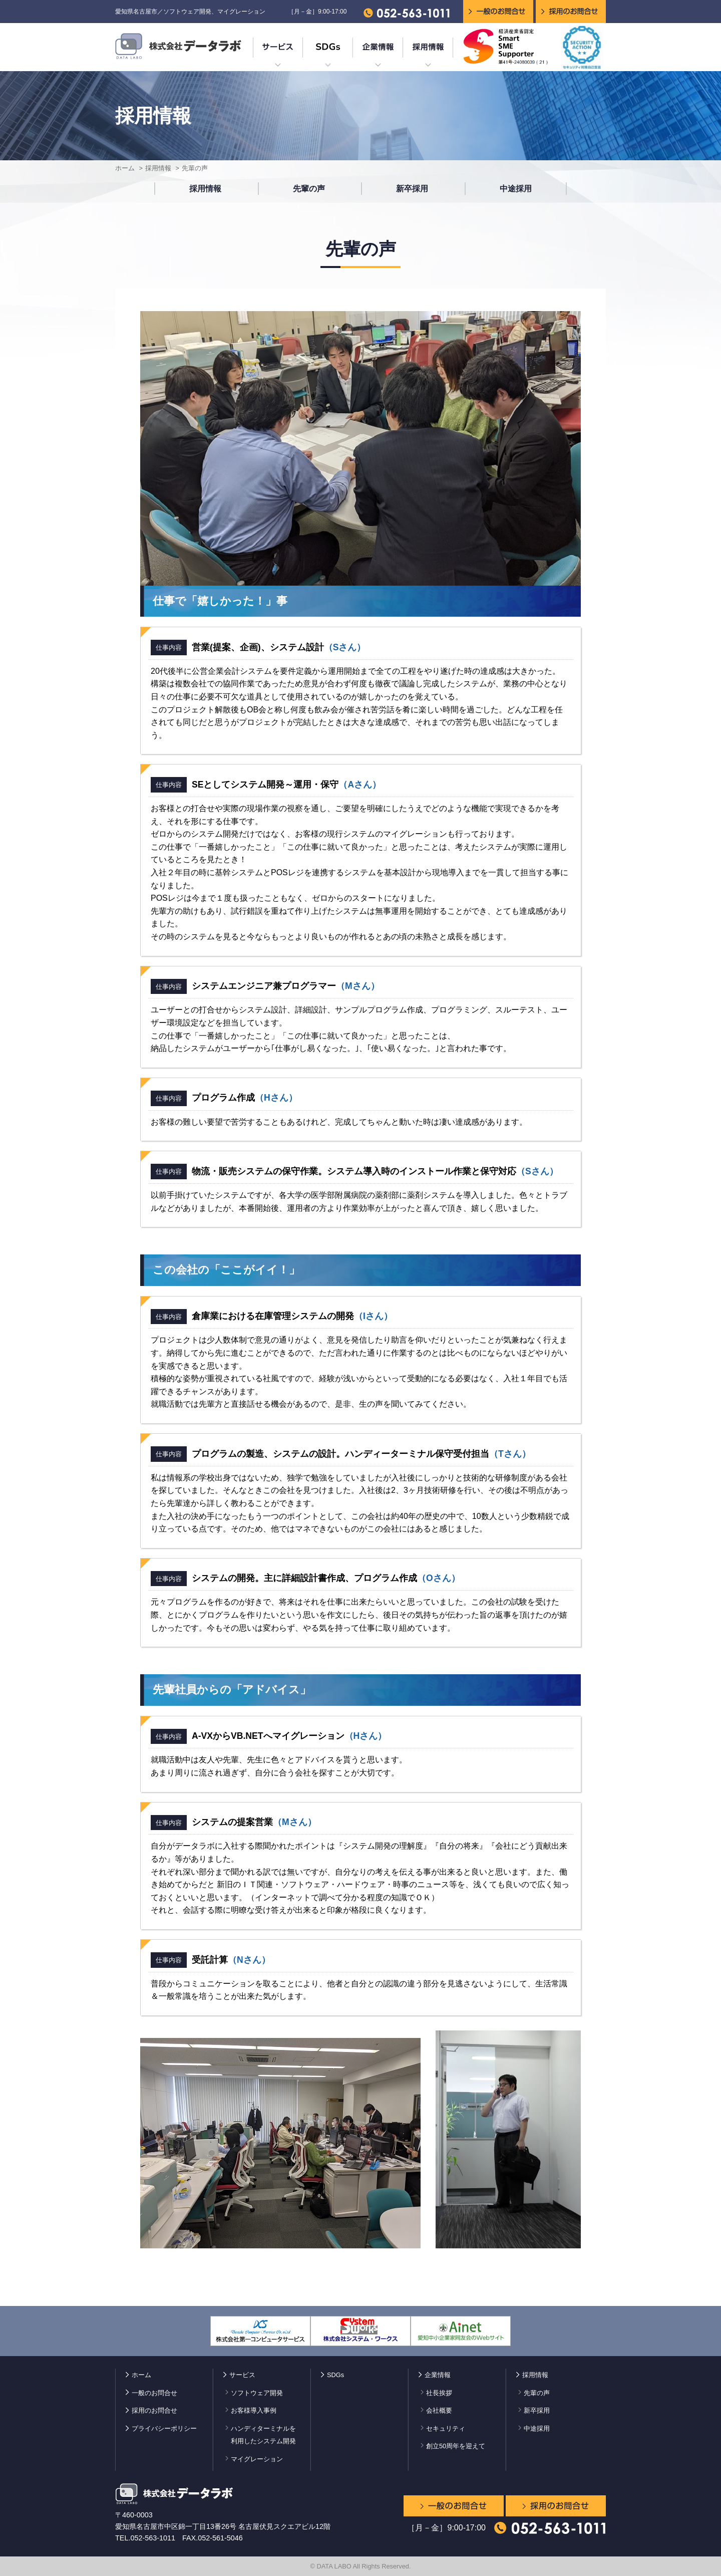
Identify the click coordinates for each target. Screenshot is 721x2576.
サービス (242, 2375)
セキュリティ (445, 2428)
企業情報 (438, 2375)
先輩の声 (309, 188)
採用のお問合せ (154, 2410)
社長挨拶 (439, 2393)
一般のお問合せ (154, 2393)
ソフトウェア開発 (257, 2393)
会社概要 (439, 2410)
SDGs (335, 2375)
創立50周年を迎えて (455, 2446)
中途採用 (516, 188)
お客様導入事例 (253, 2410)
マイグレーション (257, 2459)
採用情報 (158, 168)
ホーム (125, 168)
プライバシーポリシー (164, 2428)
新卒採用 (412, 188)
